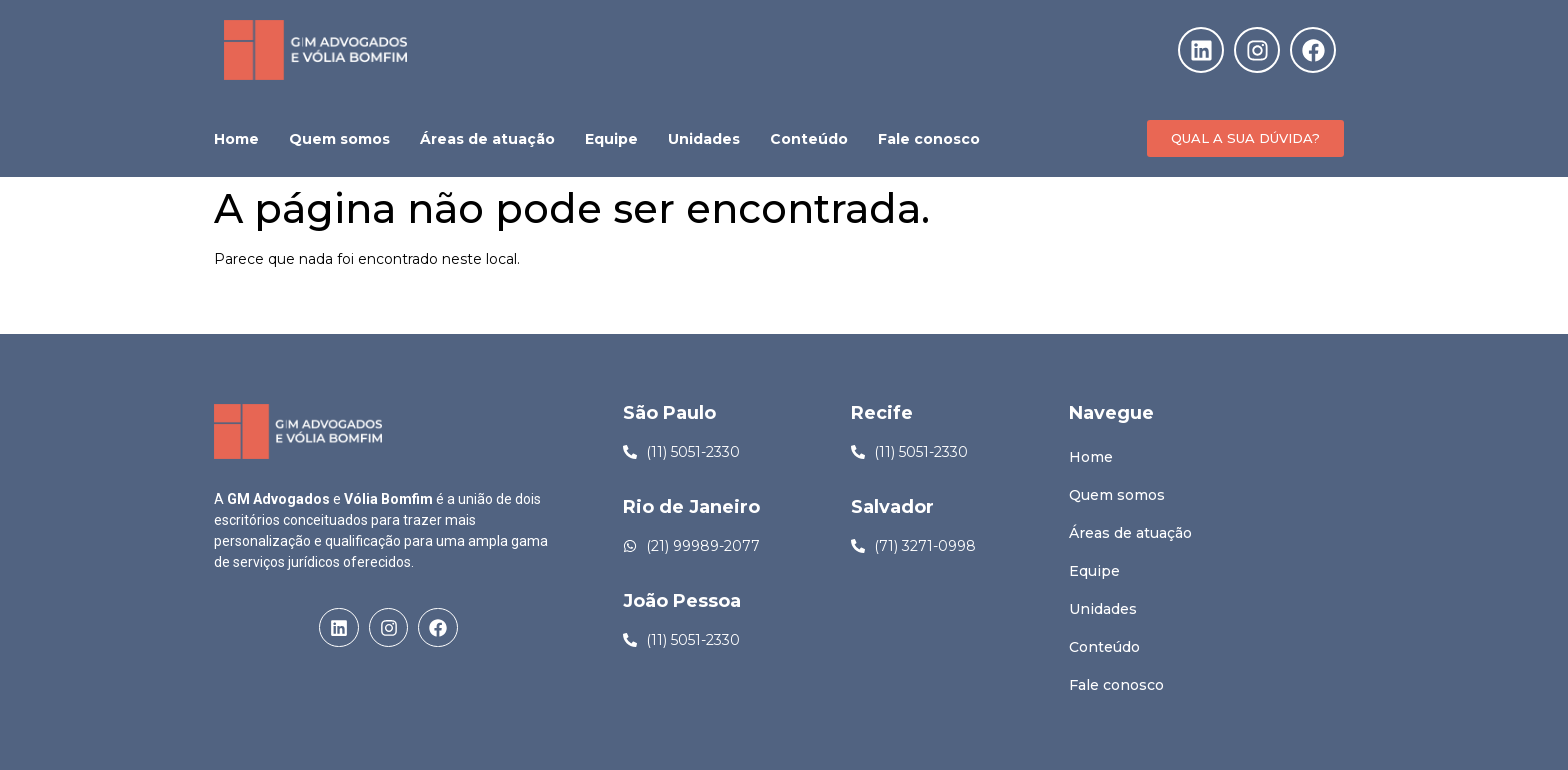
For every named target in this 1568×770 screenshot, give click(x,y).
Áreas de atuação (487, 139)
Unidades (704, 139)
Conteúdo (809, 139)
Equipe (611, 139)
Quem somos (339, 139)
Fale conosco (929, 139)
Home (236, 139)
